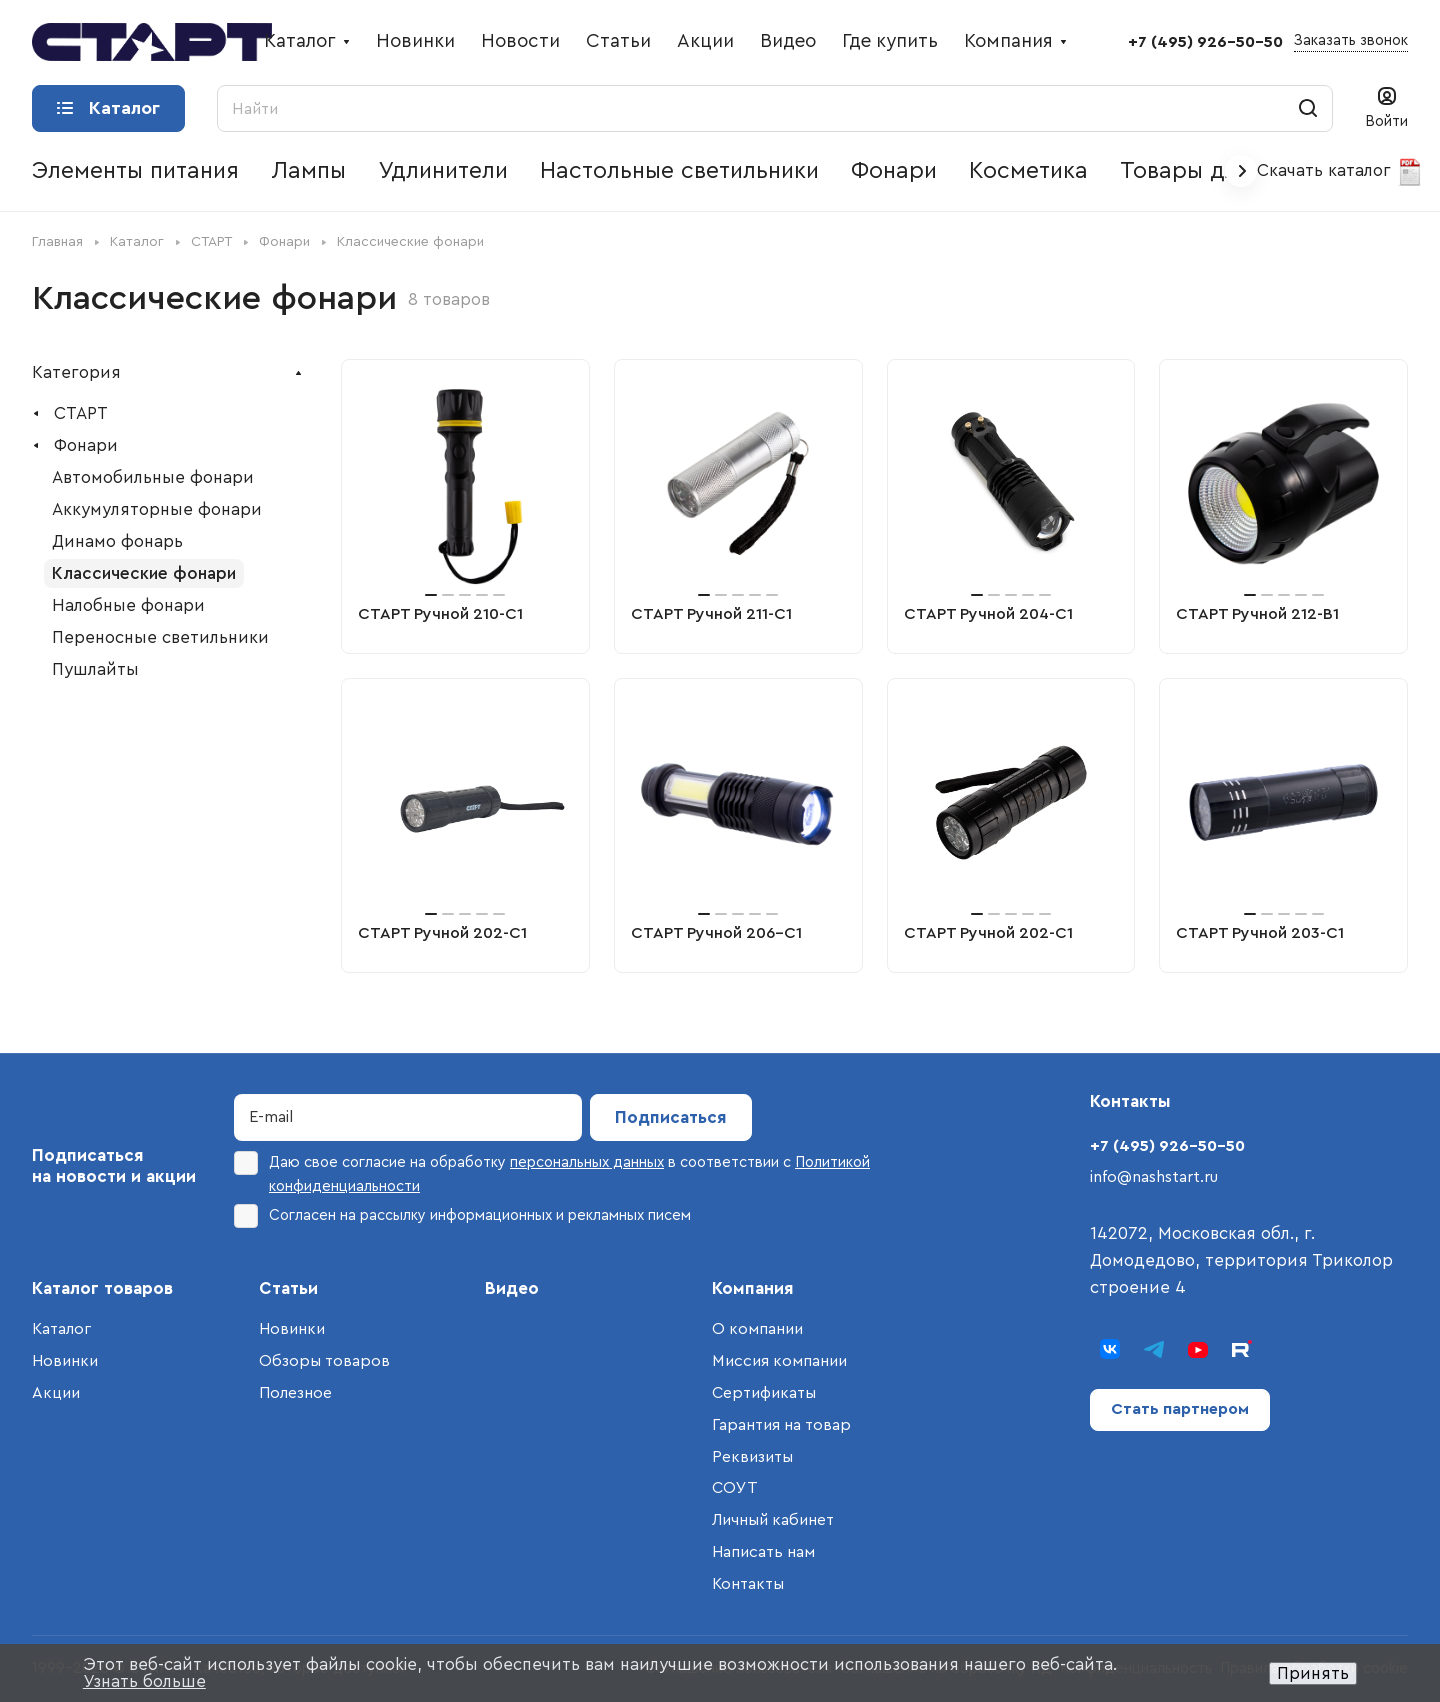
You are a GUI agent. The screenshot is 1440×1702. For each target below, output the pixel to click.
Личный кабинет (773, 1520)
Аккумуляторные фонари (157, 509)
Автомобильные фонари (153, 477)
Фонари (86, 445)
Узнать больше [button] (144, 1681)
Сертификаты (764, 1393)
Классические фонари (144, 573)
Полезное (295, 1393)
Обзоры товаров (324, 1361)
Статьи (288, 1288)
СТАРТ (81, 413)
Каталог (61, 1329)
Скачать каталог (1340, 172)
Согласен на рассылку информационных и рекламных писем (462, 1216)
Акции (56, 1393)
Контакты (748, 1584)
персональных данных (587, 1162)
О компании (757, 1329)
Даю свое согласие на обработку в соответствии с (552, 1172)
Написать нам (763, 1552)
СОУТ (735, 1488)
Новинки (65, 1361)
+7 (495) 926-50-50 (1205, 42)
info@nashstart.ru (1154, 1177)
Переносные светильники (160, 637)
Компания (753, 1288)
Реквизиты (752, 1457)
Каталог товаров (102, 1288)
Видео (512, 1288)
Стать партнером (1180, 1409)
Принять (1313, 1673)
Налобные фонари (128, 605)
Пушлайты (95, 669)
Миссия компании (779, 1361)
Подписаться (671, 1117)
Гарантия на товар (781, 1425)
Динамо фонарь (117, 541)
